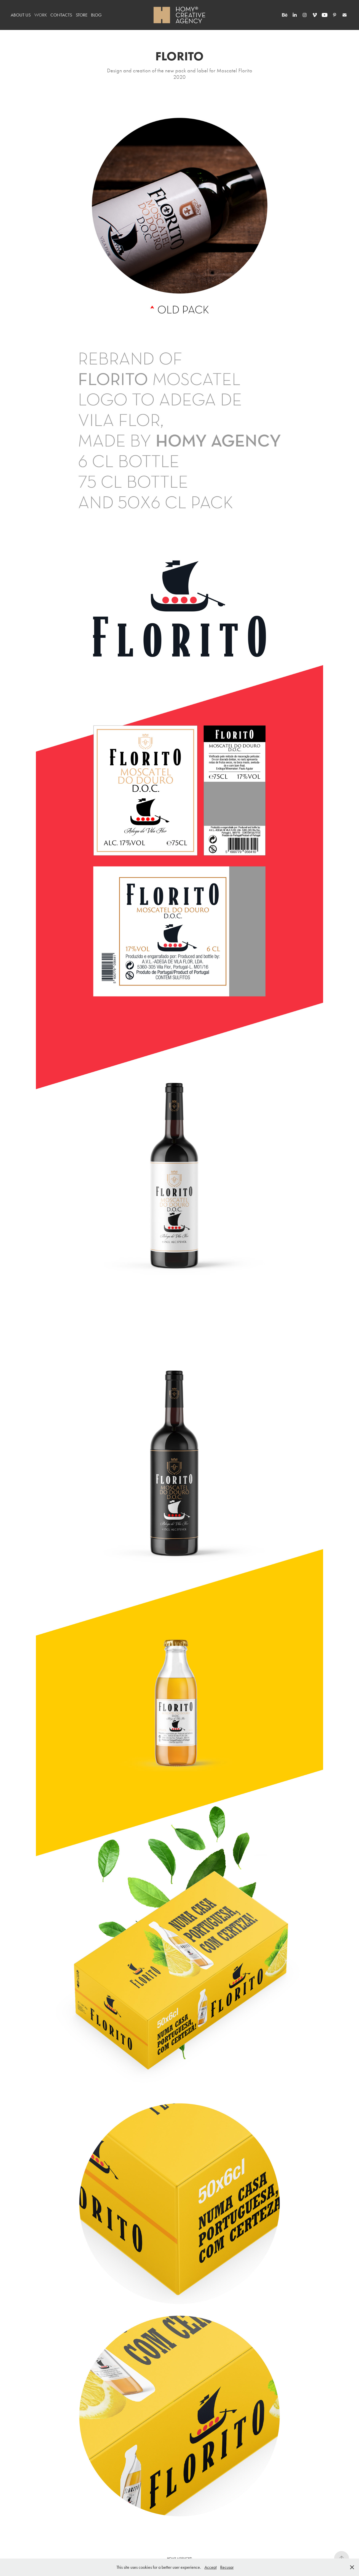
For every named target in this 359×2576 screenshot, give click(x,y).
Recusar (227, 2567)
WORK (40, 15)
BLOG (96, 15)
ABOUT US (21, 15)
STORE (82, 15)
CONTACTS (61, 15)
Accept (210, 2567)
